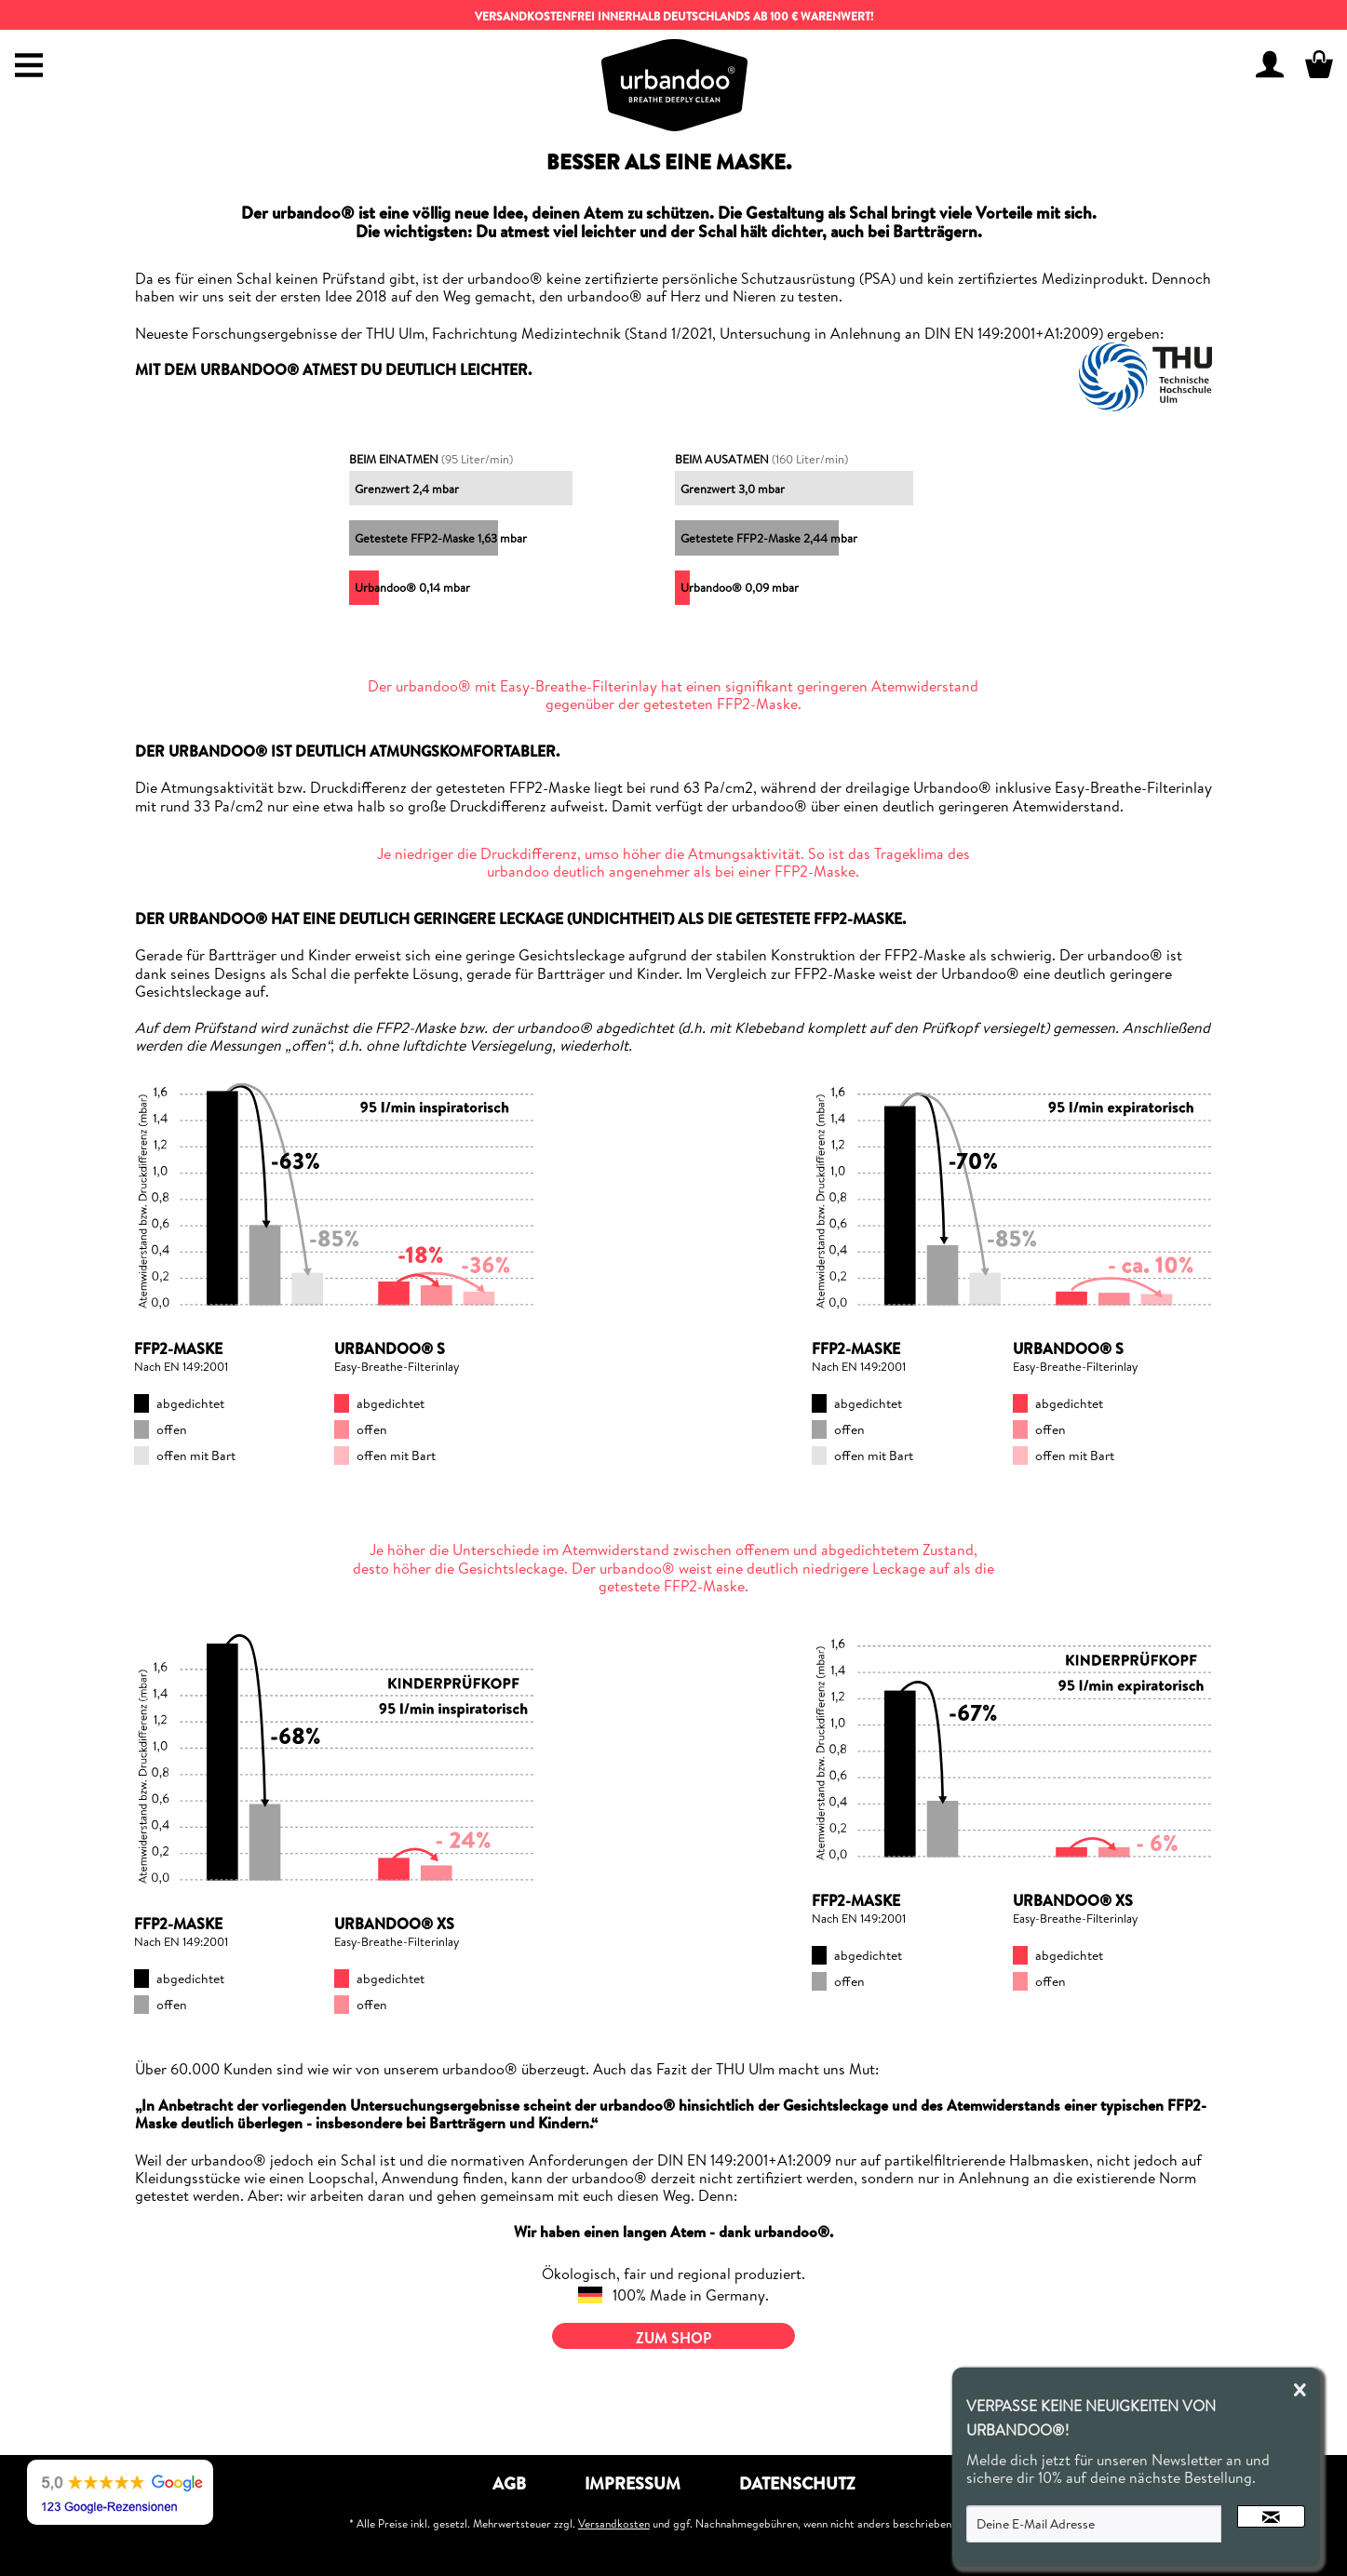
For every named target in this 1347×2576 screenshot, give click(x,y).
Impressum (632, 2483)
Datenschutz (797, 2483)
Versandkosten (614, 2523)
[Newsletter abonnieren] (1271, 2516)
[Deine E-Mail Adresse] (1093, 2523)
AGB (509, 2483)
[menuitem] (24, 52)
